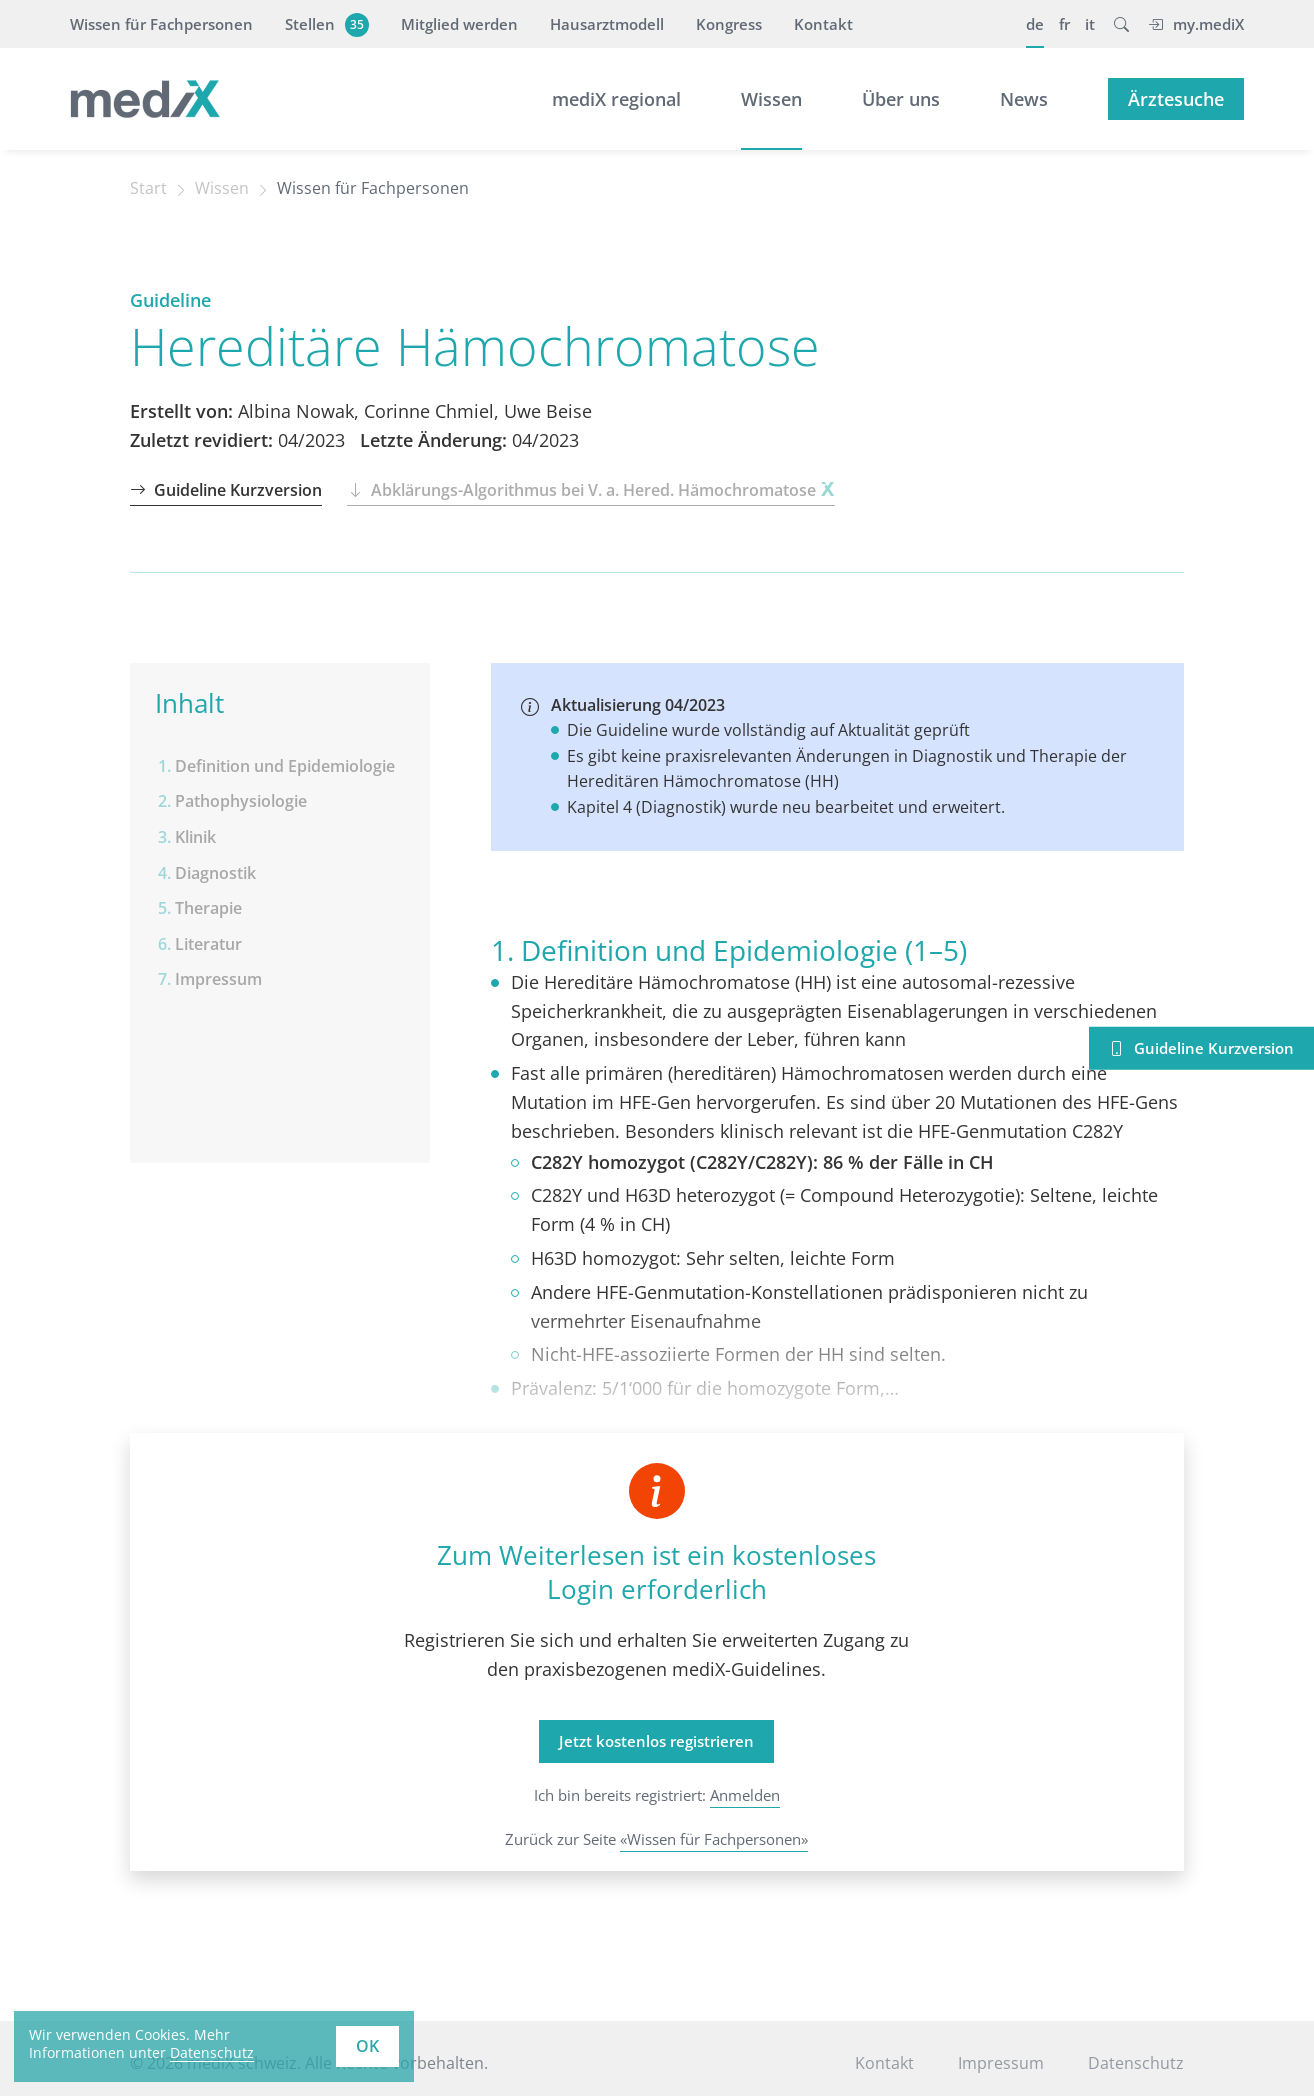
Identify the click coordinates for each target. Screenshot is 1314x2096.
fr (1064, 24)
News (1024, 99)
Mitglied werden (459, 24)
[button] (1121, 24)
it (1090, 24)
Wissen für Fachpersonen (161, 24)
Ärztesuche (1176, 99)
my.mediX (1196, 24)
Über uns (901, 99)
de (1035, 24)
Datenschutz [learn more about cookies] (212, 2052)
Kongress (729, 24)
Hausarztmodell (607, 24)
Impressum (1001, 2063)
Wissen (771, 99)
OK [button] (367, 2046)
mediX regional (616, 99)
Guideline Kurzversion (226, 490)
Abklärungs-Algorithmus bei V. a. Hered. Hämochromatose (590, 490)
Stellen (324, 24)
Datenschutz (1136, 2063)
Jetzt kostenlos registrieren (656, 1741)
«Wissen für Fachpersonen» (714, 1839)
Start (148, 188)
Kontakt (823, 24)
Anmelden (745, 1795)
